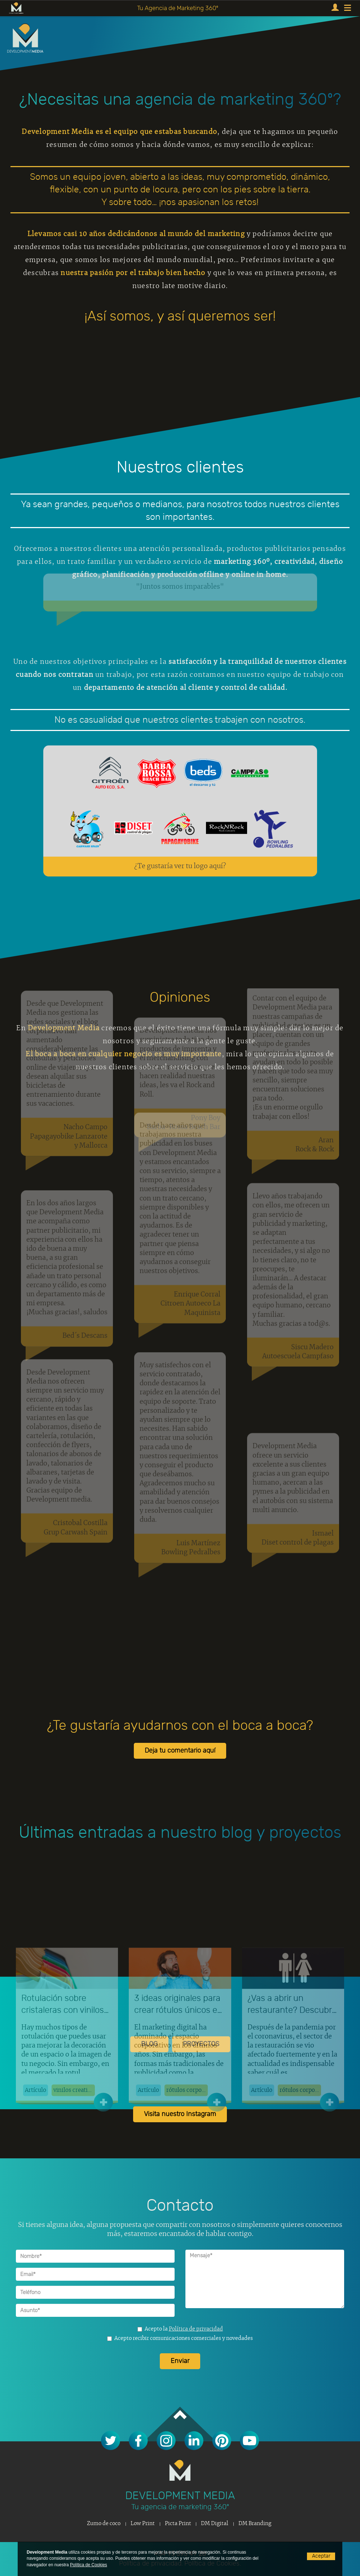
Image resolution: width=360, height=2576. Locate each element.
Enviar (180, 2361)
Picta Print (178, 2523)
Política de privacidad (196, 2329)
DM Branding (254, 2523)
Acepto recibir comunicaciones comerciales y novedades (180, 2338)
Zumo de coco (103, 2523)
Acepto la (180, 2329)
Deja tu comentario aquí (180, 1751)
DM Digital (214, 2523)
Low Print (143, 2523)
